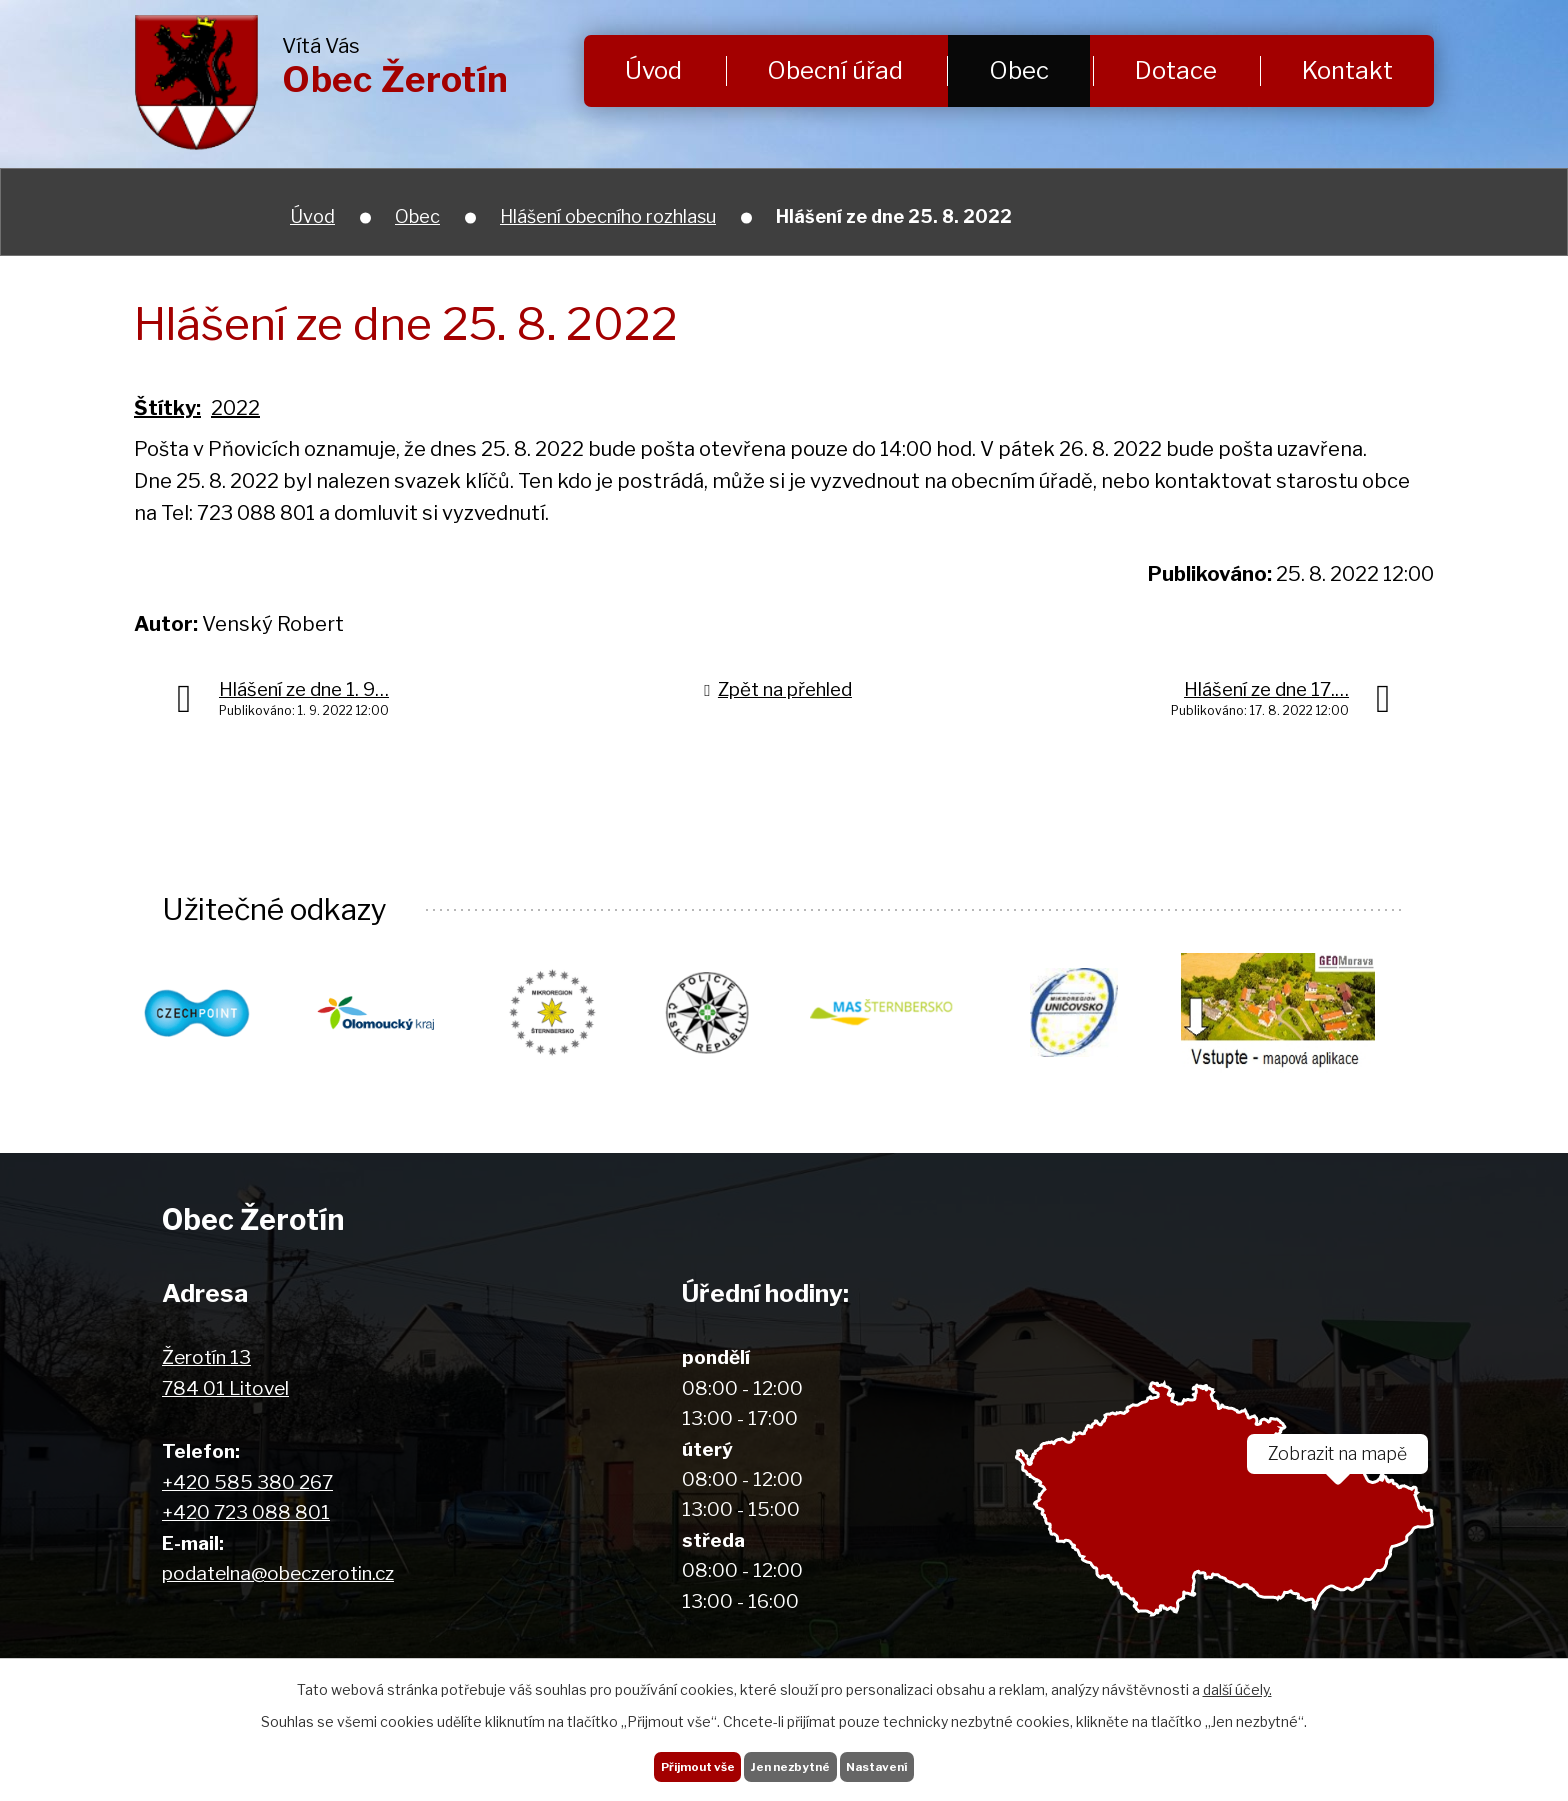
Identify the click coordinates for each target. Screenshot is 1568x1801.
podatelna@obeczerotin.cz (278, 1574)
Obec (1019, 70)
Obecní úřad (835, 70)
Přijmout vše (663, 1760)
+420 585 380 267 (247, 1483)
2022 (235, 408)
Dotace (1176, 70)
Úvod (653, 70)
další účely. (1237, 1676)
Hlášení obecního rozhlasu (608, 216)
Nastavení (911, 1760)
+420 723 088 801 (246, 1513)
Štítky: (167, 408)
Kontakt (1347, 70)
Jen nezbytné (791, 1760)
